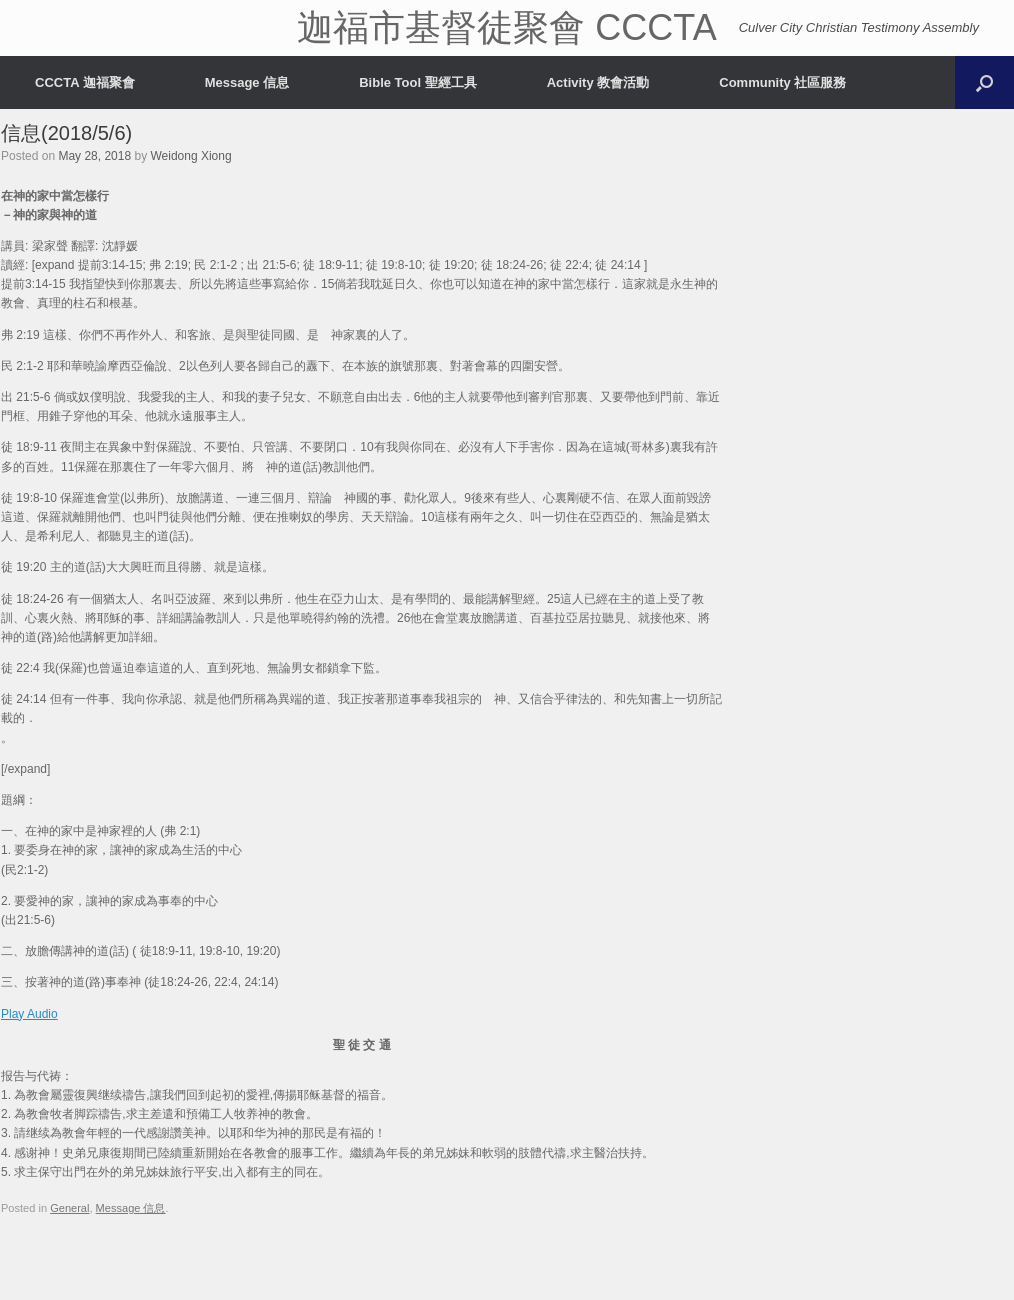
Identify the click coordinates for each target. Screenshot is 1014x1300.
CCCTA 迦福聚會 (85, 82)
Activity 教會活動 (598, 82)
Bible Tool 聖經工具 (417, 82)
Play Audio (29, 1014)
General (69, 1208)
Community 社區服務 (782, 82)
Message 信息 (247, 82)
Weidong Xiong (190, 156)
